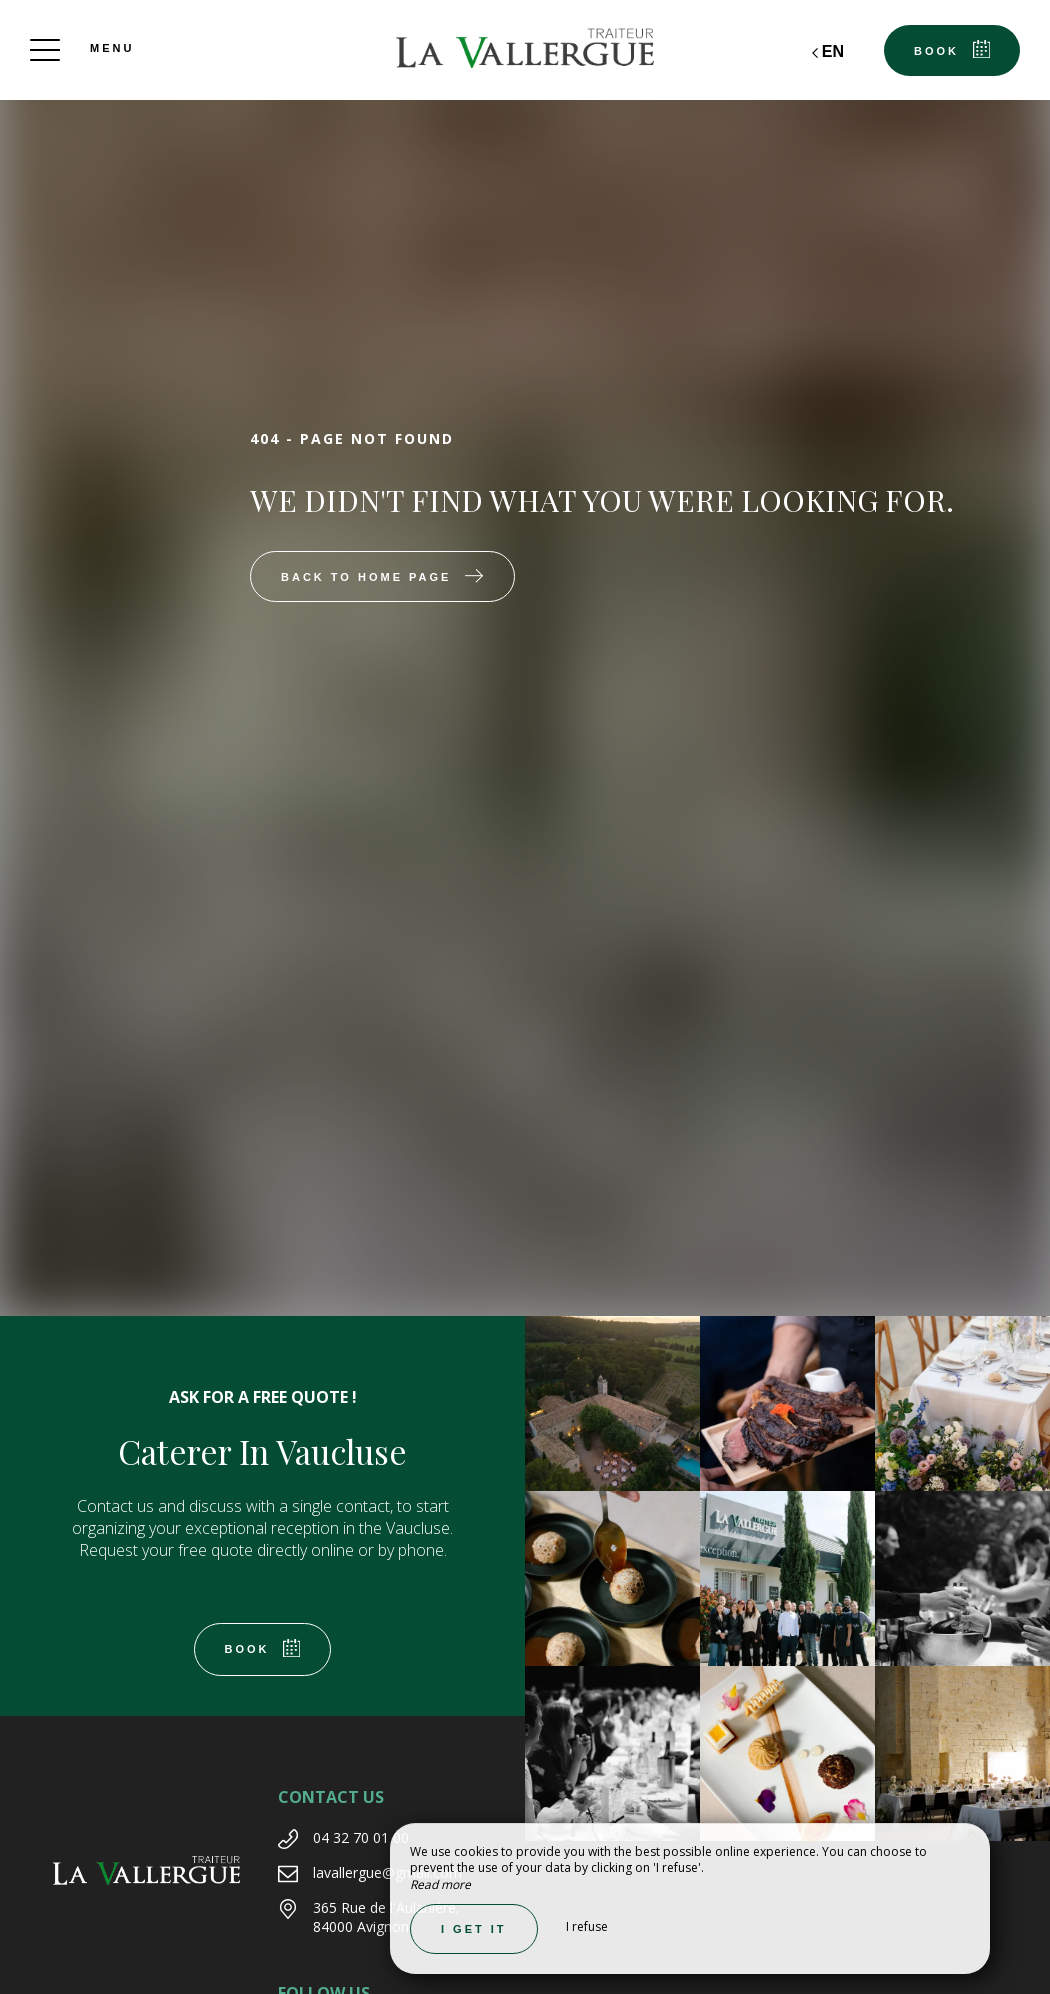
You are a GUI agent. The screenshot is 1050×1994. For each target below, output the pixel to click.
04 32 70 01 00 (361, 1837)
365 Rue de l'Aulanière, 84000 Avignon (386, 1917)
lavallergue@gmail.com (387, 1872)
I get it (474, 1929)
